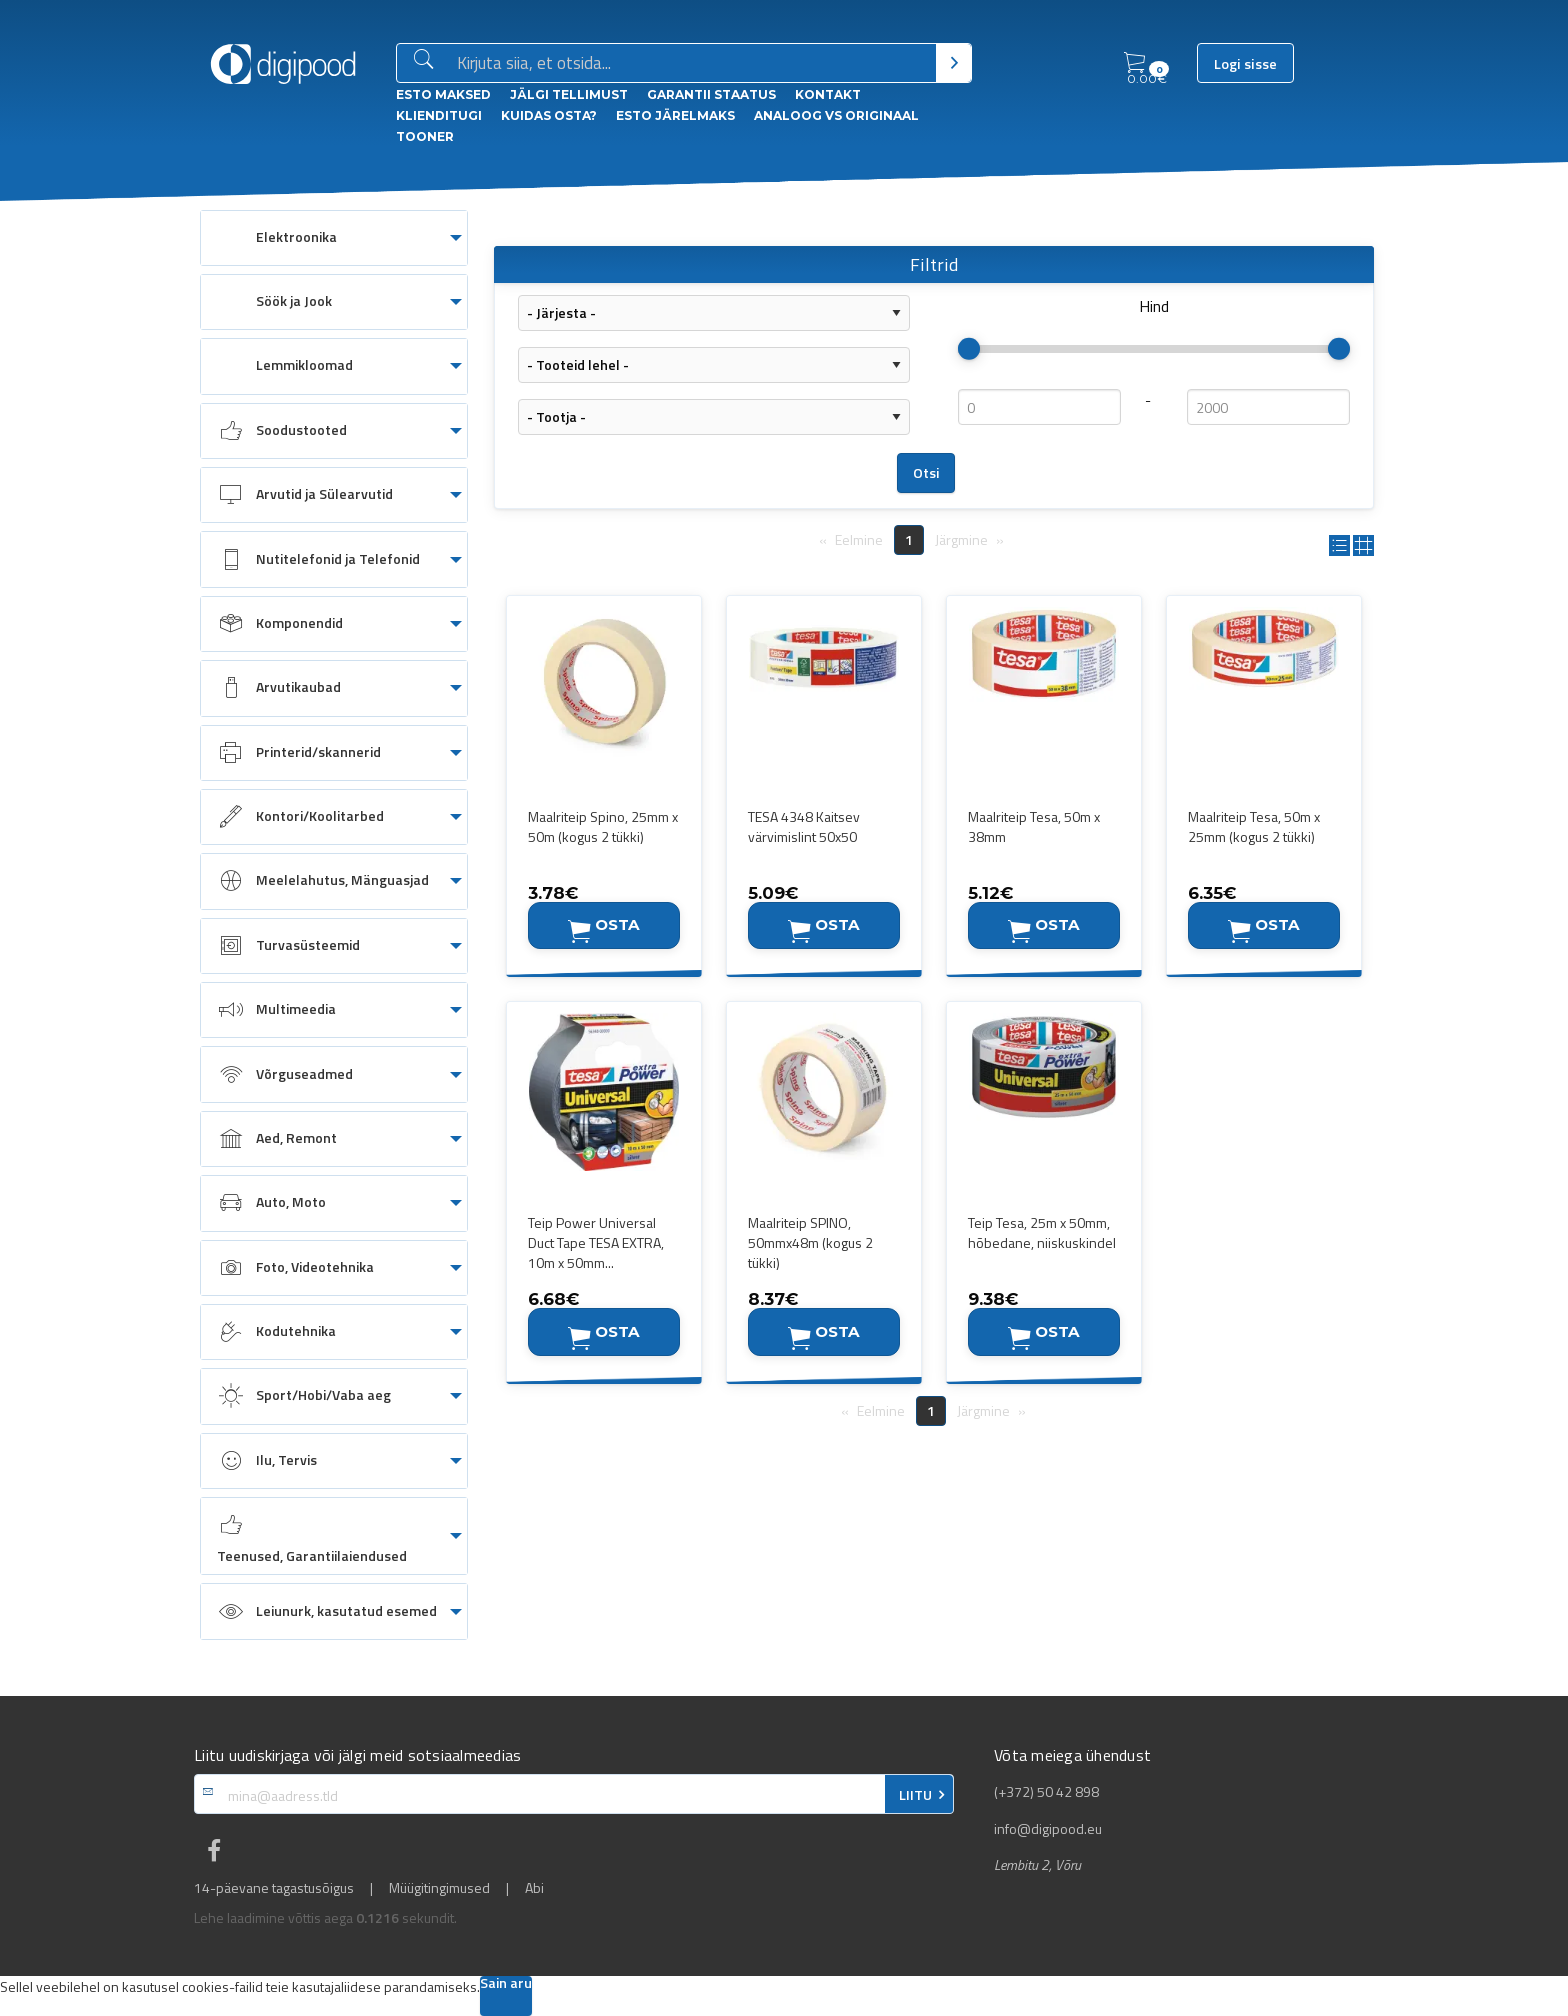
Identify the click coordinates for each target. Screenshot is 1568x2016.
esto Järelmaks (675, 115)
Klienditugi (439, 115)
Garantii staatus (711, 94)
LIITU (915, 1795)
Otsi (926, 473)
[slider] (969, 349)
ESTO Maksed (443, 94)
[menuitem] (334, 238)
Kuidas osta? (549, 115)
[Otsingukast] (692, 64)
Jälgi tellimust (569, 94)
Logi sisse (1245, 64)
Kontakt (828, 94)
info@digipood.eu (1048, 1829)
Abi (534, 1888)
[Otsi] (953, 63)
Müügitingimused (439, 1888)
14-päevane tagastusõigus (274, 1888)
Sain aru (506, 1984)
